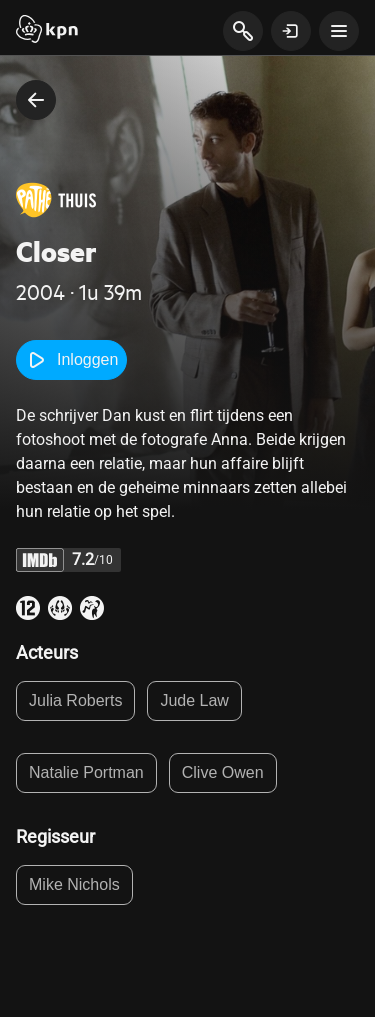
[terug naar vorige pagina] (36, 100)
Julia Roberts (75, 700)
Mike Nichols (74, 884)
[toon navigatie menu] (339, 31)
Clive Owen (223, 772)
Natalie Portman (86, 772)
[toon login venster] (291, 31)
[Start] (47, 31)
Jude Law (194, 700)
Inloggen (71, 360)
